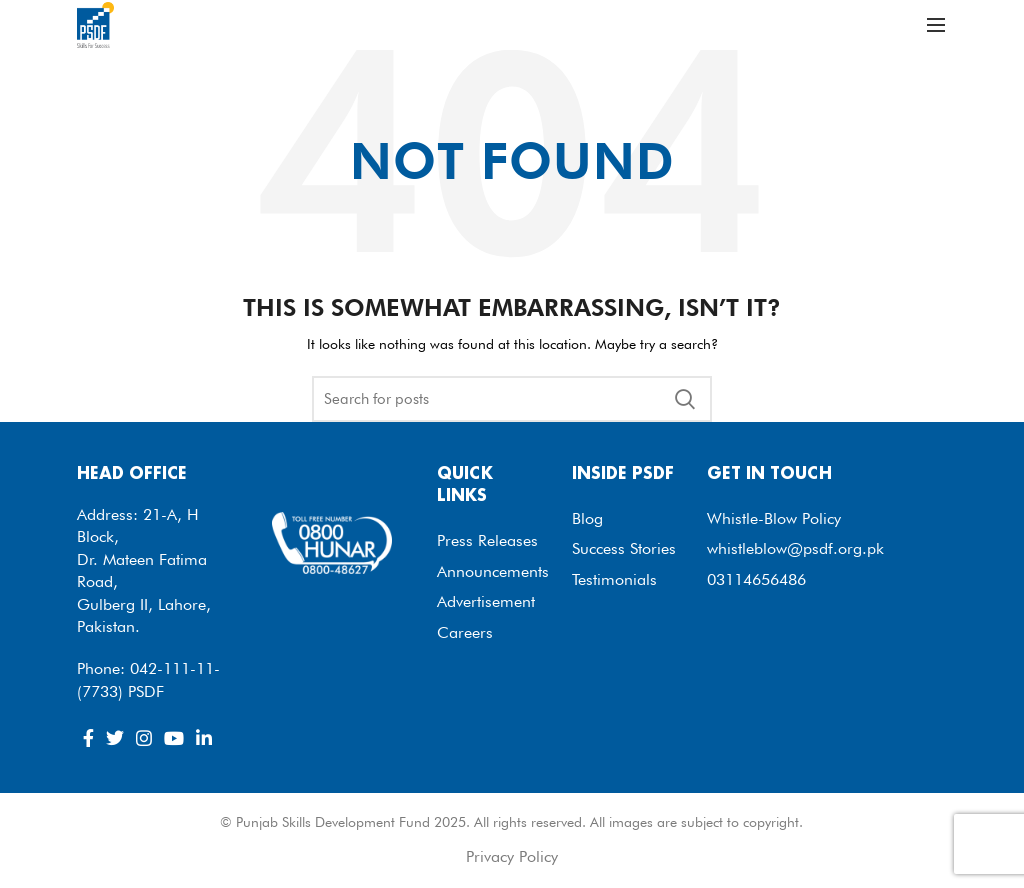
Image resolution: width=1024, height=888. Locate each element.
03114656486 (756, 579)
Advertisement (486, 601)
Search (685, 399)
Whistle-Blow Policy (774, 518)
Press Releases (487, 540)
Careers (465, 632)
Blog (587, 518)
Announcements (493, 571)
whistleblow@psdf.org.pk (795, 548)
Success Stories (624, 548)
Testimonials (614, 579)
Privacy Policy (512, 856)
